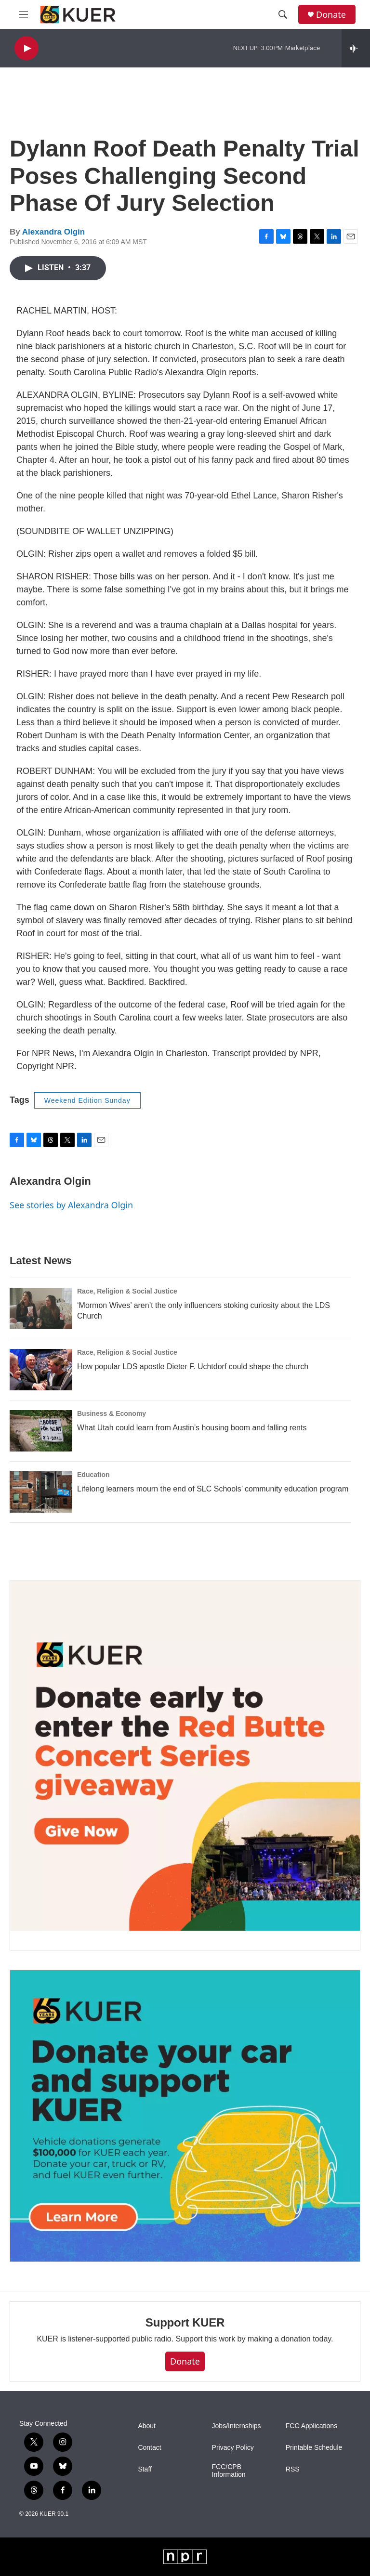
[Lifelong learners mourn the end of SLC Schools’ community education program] (41, 1492)
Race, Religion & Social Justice (127, 1291)
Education (93, 1474)
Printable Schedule (314, 2447)
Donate (331, 15)
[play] (26, 48)
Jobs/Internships (236, 2426)
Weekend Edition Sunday (87, 1100)
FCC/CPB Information (229, 2470)
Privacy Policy (233, 2447)
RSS (293, 2469)
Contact (149, 2447)
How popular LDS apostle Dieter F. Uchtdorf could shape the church (192, 1366)
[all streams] (356, 48)
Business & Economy (111, 1413)
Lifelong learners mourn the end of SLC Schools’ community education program (212, 1489)
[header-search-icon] (283, 14)
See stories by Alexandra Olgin (71, 1205)
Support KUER (185, 2322)
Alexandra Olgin (53, 231)
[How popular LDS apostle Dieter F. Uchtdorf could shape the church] (41, 1369)
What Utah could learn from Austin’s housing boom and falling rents (191, 1428)
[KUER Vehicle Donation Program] (185, 2116)
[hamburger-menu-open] (23, 14)
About (147, 2426)
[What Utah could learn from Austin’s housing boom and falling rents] (41, 1430)
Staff (145, 2469)
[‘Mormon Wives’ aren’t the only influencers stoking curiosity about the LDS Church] (41, 1308)
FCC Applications (311, 2426)
